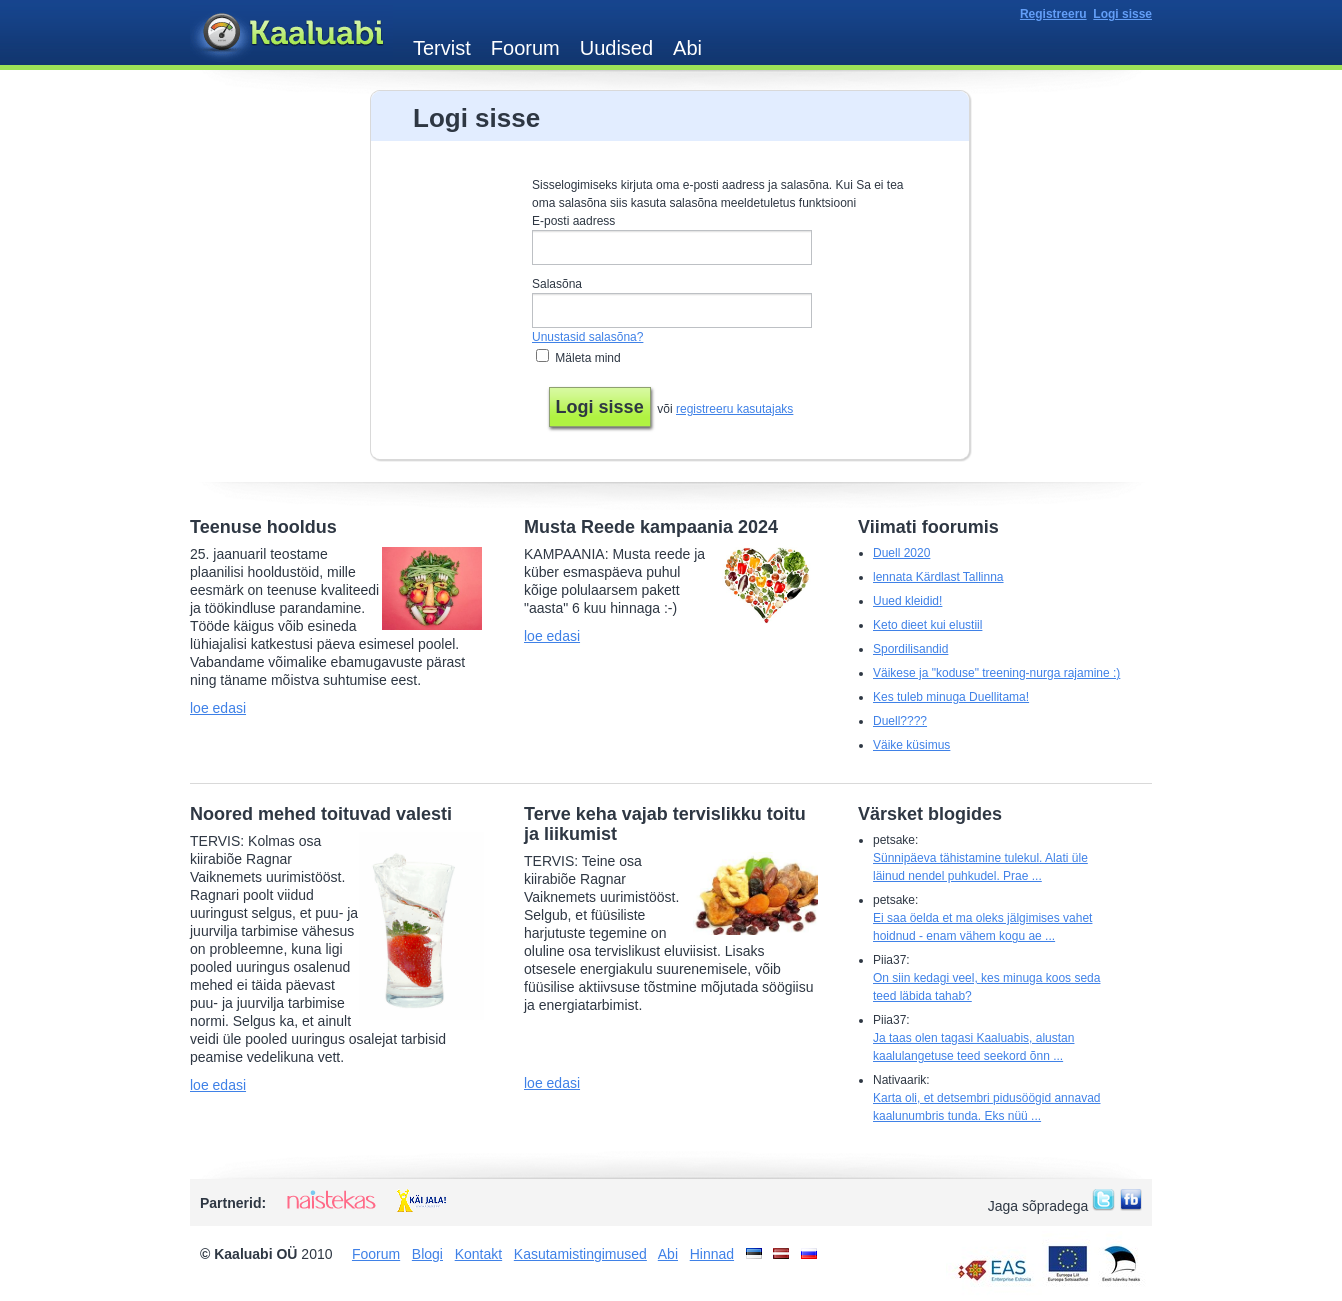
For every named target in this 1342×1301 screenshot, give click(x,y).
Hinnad (712, 1254)
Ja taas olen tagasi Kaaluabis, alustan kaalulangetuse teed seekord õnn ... (973, 1047)
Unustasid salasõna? (587, 337)
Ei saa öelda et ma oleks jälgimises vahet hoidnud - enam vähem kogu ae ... (982, 927)
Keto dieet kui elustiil (927, 625)
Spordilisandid (910, 649)
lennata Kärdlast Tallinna (938, 577)
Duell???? (900, 721)
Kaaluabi (291, 33)
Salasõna (557, 284)
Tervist (442, 48)
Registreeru (1053, 14)
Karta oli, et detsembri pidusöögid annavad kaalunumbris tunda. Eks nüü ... (986, 1107)
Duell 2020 (901, 553)
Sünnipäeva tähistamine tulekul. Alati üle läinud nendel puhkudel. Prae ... (980, 867)
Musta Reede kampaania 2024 (651, 527)
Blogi (427, 1254)
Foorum (525, 48)
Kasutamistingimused (580, 1254)
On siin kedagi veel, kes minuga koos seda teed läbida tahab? (986, 987)
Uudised (616, 48)
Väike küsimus (911, 745)
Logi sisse (1122, 14)
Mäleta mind (587, 358)
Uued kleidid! (907, 601)
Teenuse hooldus (263, 527)
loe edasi (218, 708)
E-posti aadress (573, 221)
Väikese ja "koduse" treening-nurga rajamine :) (996, 673)
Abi (687, 48)
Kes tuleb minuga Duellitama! (951, 697)
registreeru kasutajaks (734, 409)
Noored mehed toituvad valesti (321, 814)
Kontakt (478, 1254)
